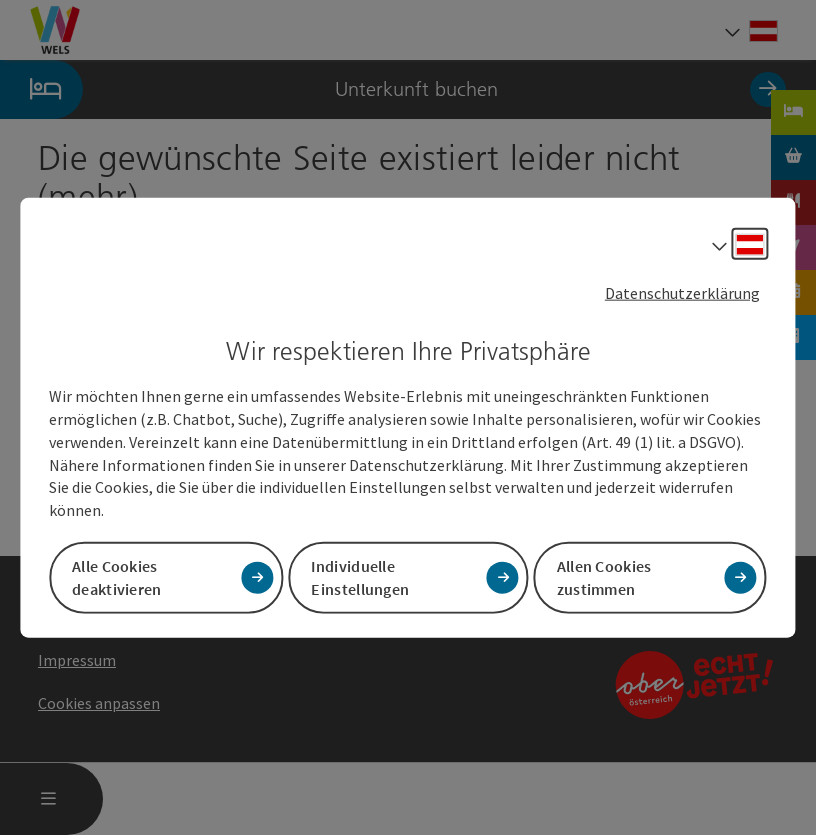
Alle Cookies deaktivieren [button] (117, 577)
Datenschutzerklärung (682, 292)
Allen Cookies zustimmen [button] (604, 577)
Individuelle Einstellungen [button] (360, 577)
